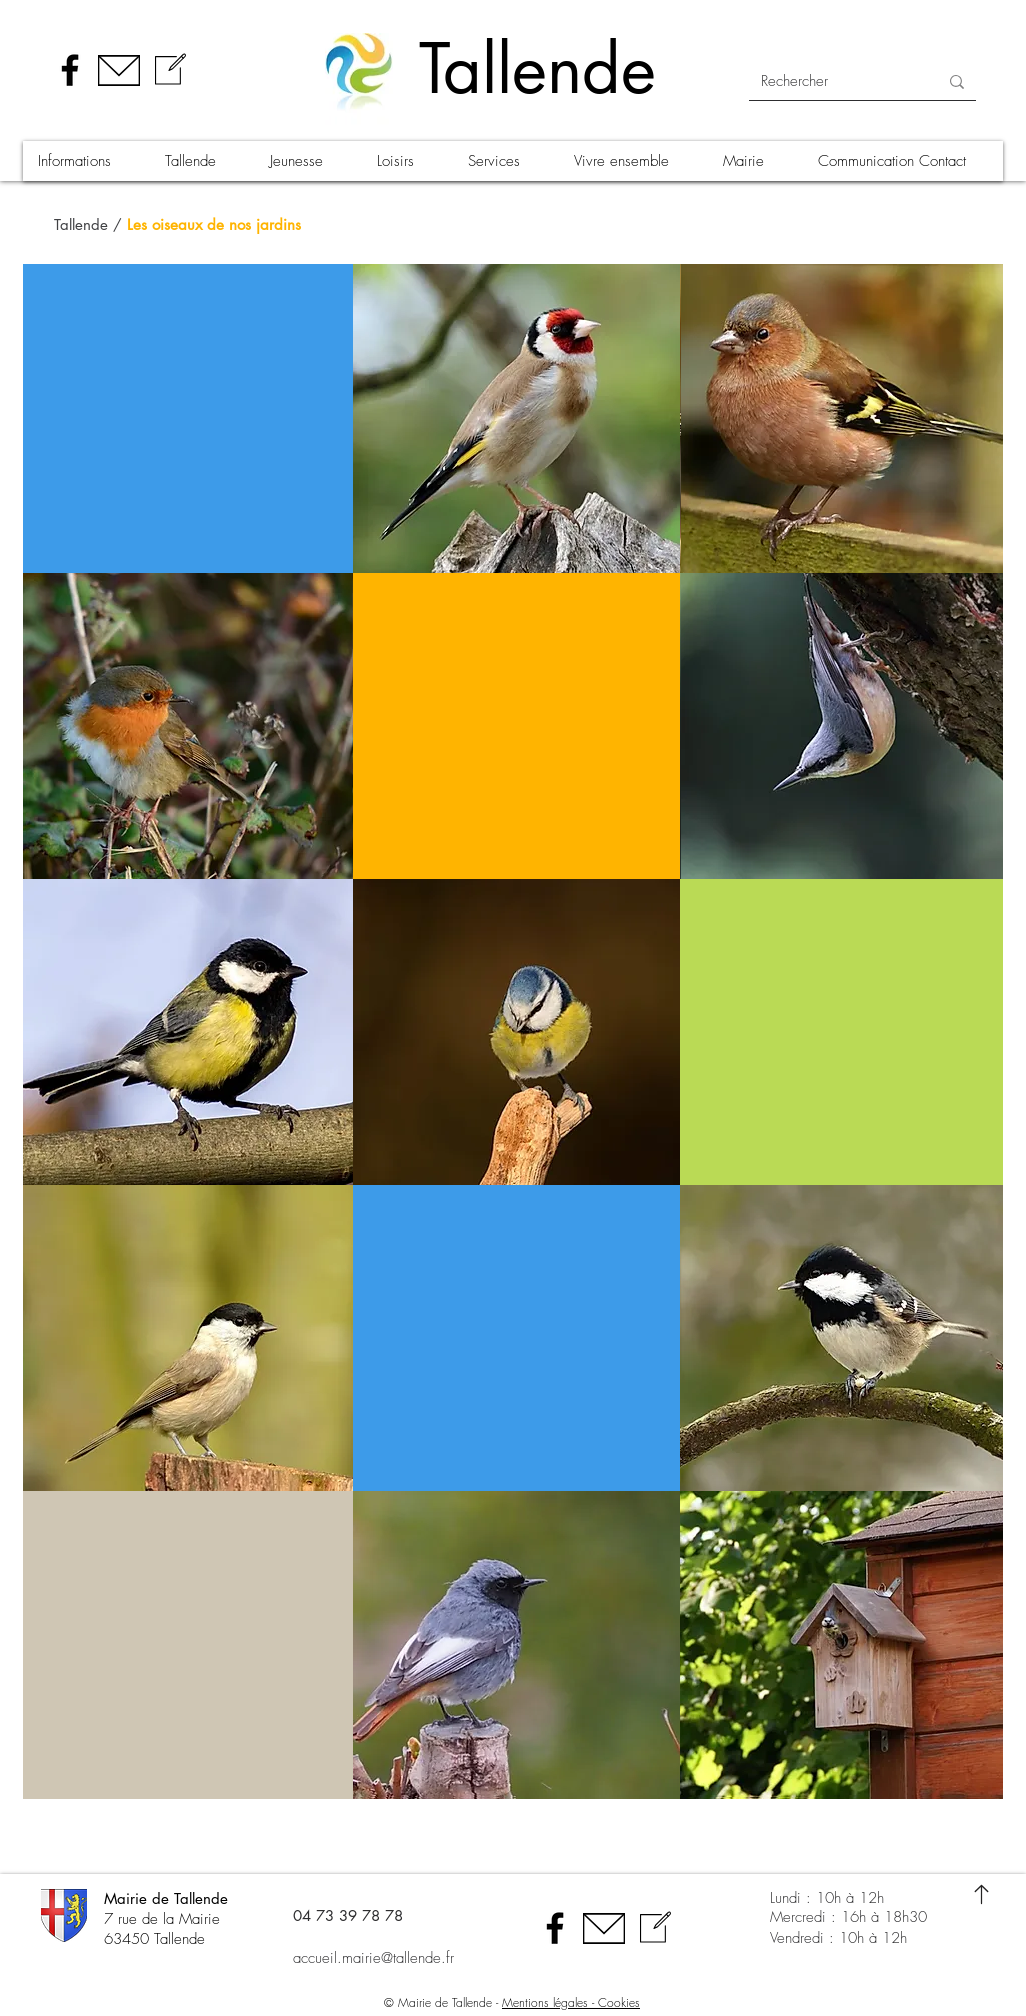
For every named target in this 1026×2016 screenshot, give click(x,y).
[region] (516, 418)
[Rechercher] (834, 81)
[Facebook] (70, 70)
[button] (86, 161)
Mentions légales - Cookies (571, 2002)
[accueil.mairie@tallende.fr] (397, 1958)
